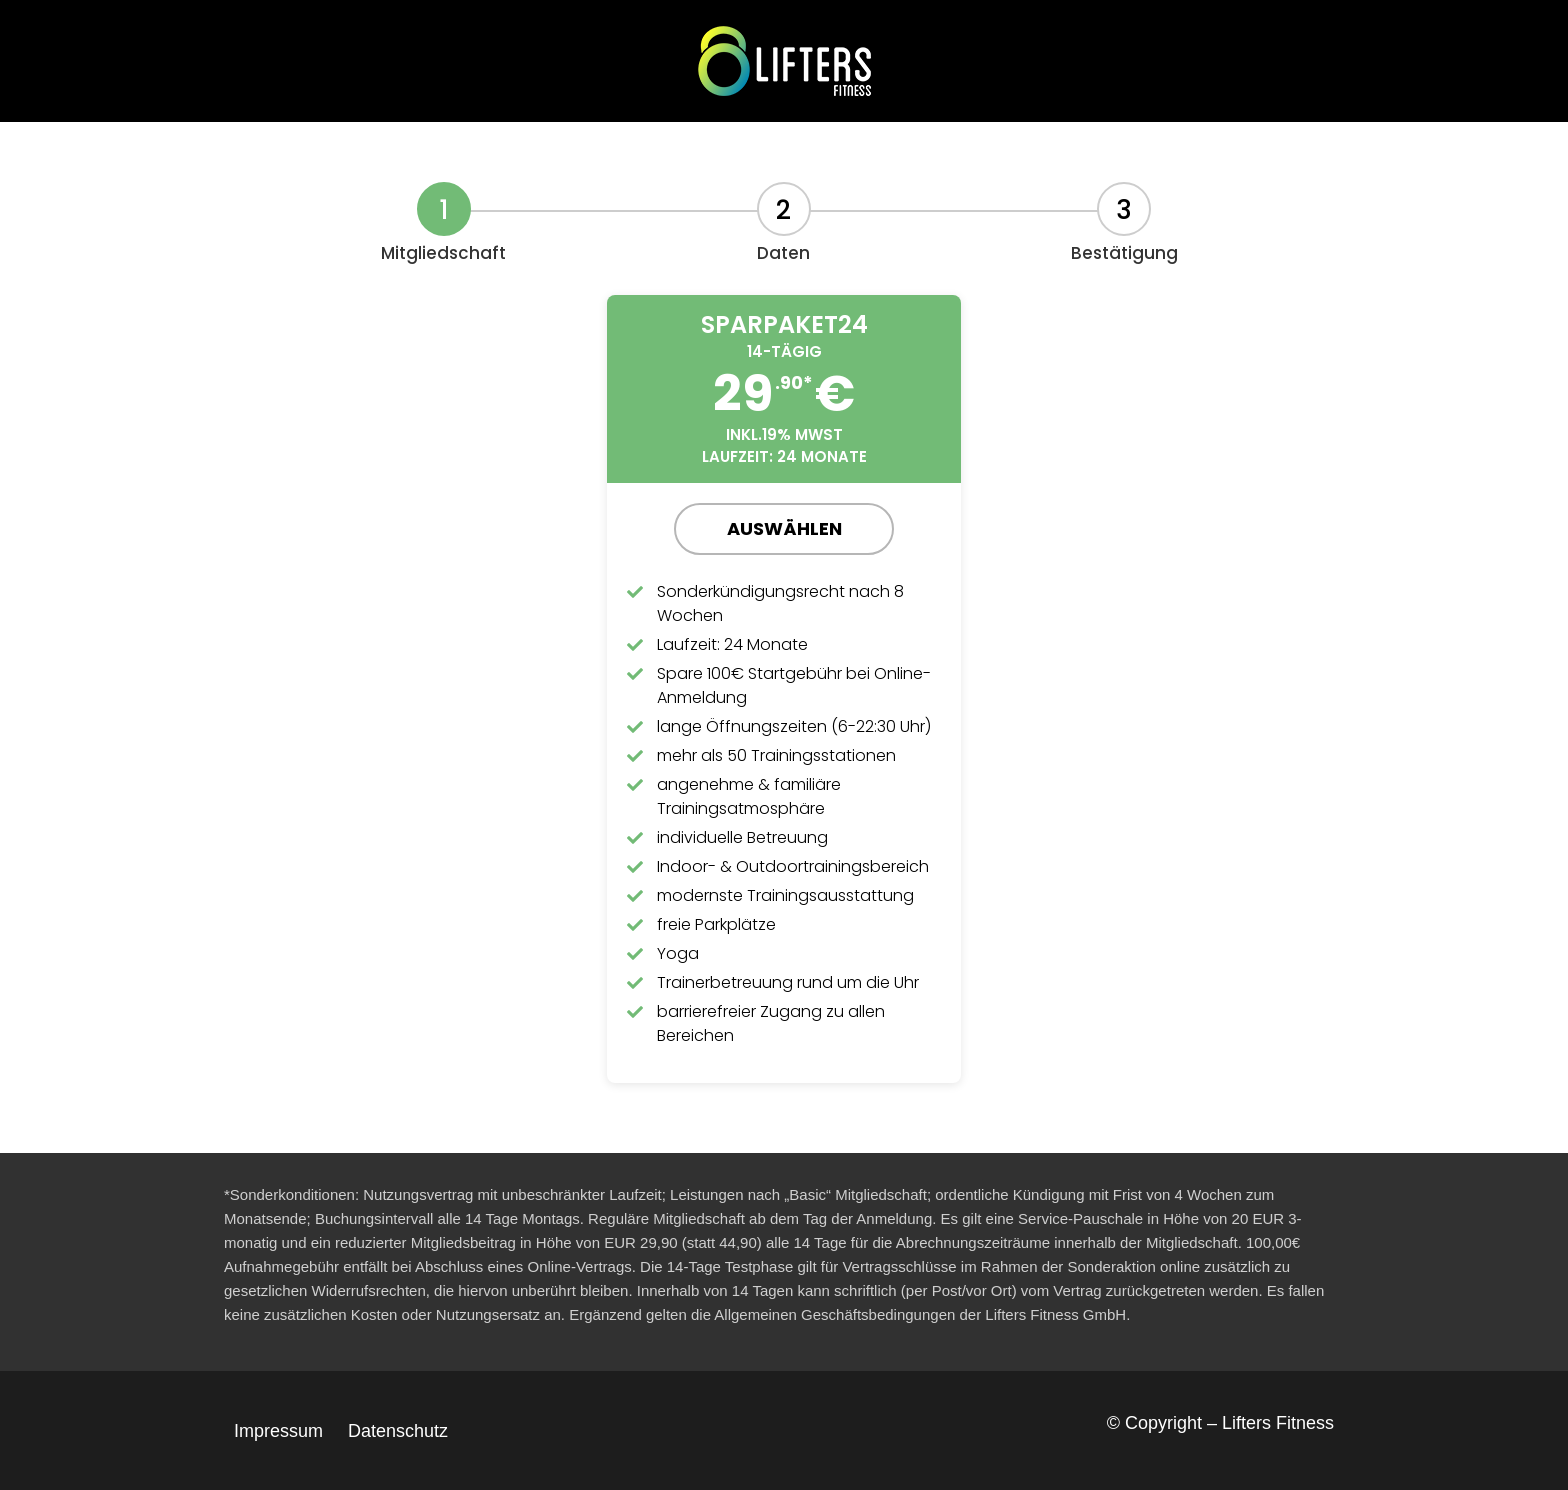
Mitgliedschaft (443, 253)
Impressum (278, 1431)
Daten (783, 253)
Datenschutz (398, 1431)
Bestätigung (1124, 253)
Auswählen (784, 528)
